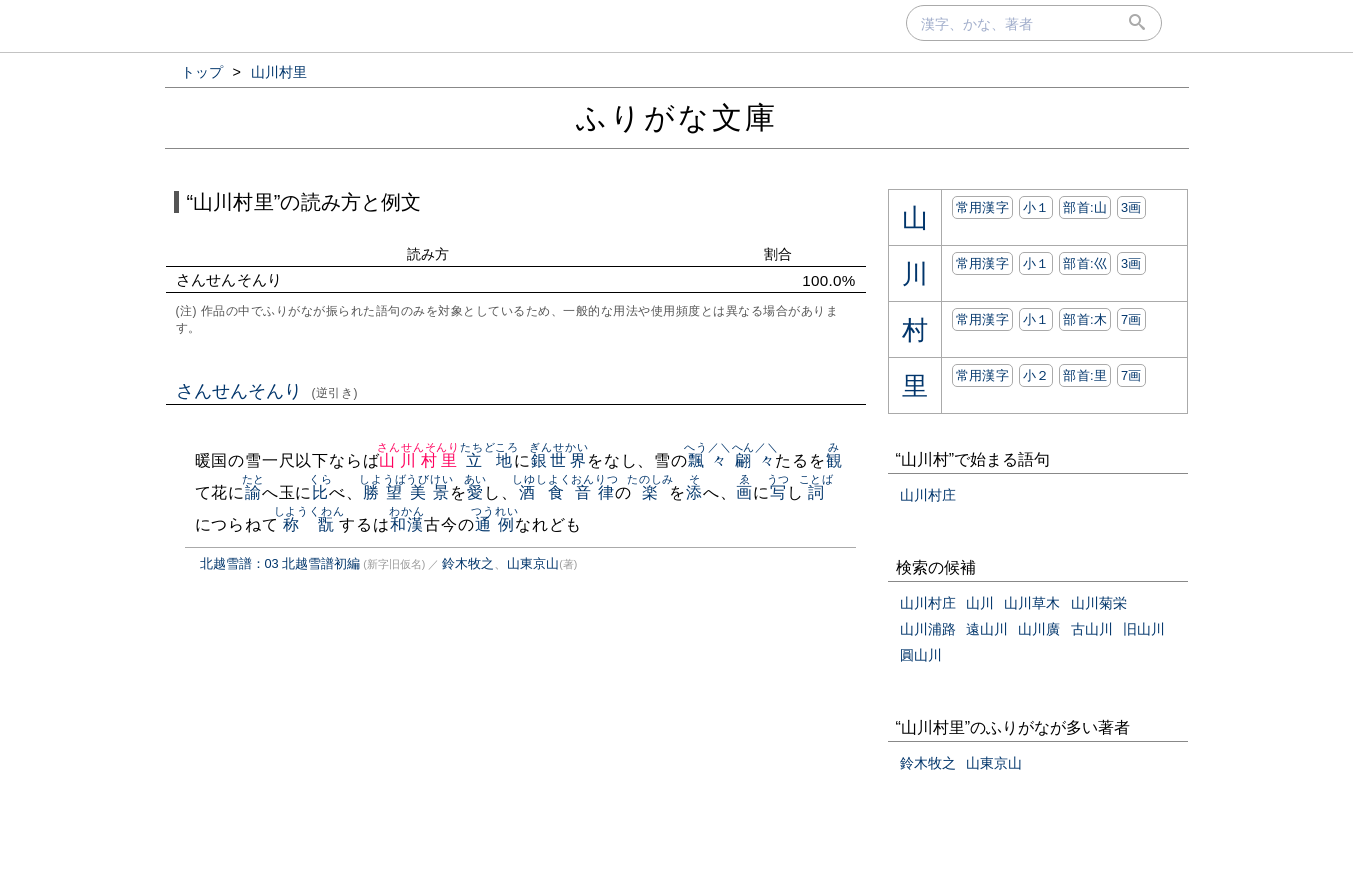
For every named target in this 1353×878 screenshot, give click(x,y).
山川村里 (418, 460)
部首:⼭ (1085, 207)
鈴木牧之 (468, 563)
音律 (594, 492)
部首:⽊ (1085, 319)
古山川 (1092, 629)
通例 (494, 524)
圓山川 (921, 655)
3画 (1131, 207)
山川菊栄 (1099, 603)
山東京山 (533, 563)
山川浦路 (928, 629)
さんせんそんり (267, 391)
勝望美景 (406, 492)
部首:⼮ (1085, 263)
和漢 (406, 524)
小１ (1036, 207)
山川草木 (1032, 603)
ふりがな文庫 (677, 117)
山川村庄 (928, 495)
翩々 (755, 460)
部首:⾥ (1085, 375)
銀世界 (558, 460)
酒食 (541, 492)
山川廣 (1039, 629)
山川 (980, 603)
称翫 (309, 524)
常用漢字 (982, 207)
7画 (1131, 319)
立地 (489, 460)
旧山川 (1144, 629)
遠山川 (987, 629)
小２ (1036, 375)
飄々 (707, 460)
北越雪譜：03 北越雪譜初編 (280, 563)
